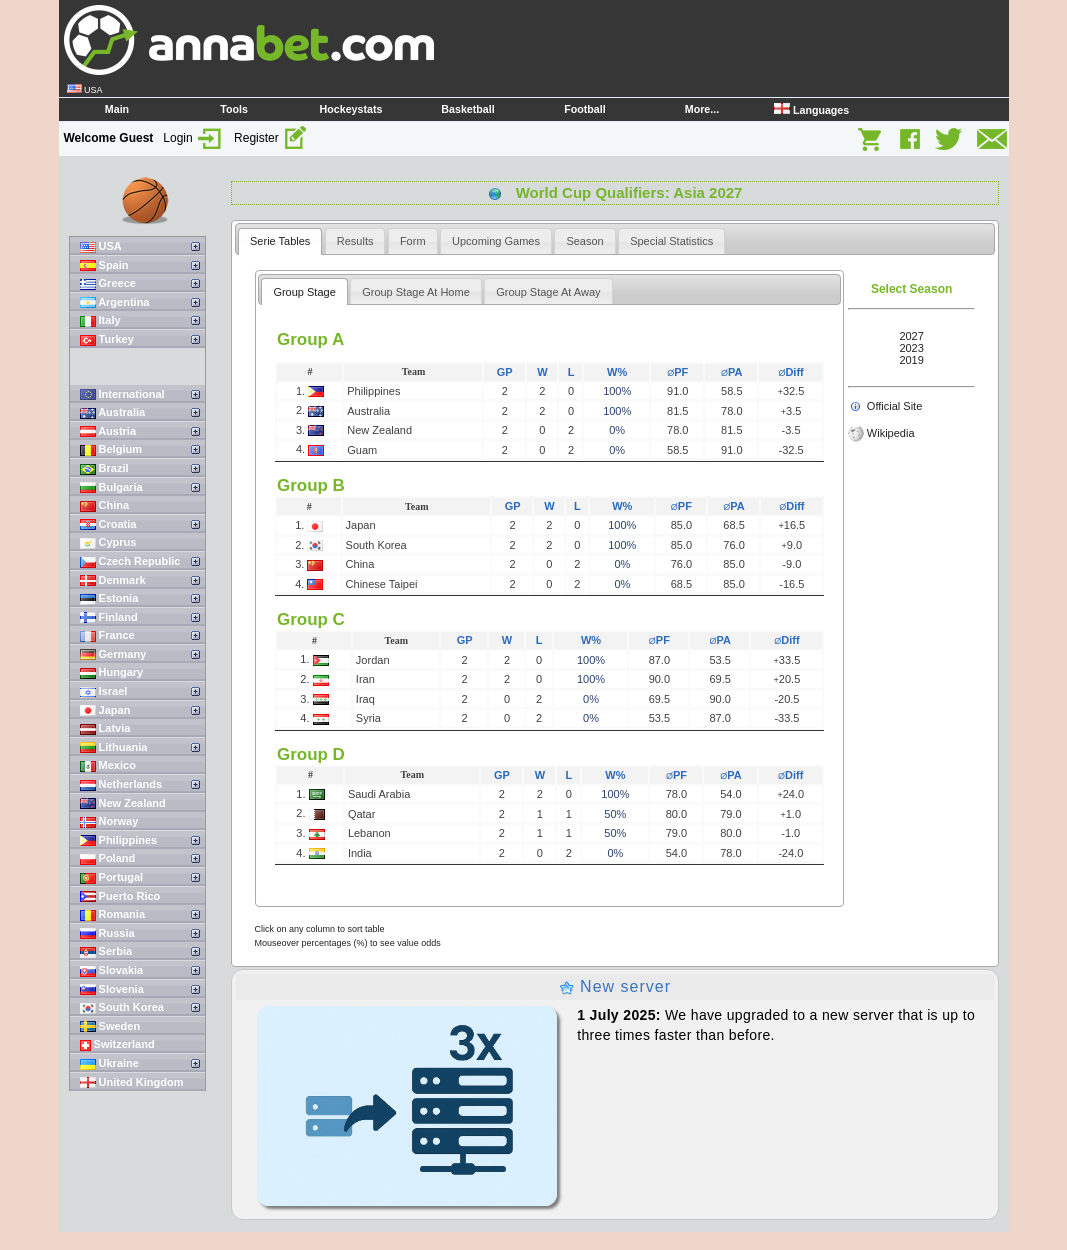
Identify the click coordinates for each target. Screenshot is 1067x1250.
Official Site (894, 406)
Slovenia (112, 989)
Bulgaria (111, 487)
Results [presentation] (355, 241)
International (122, 394)
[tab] (280, 241)
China (105, 505)
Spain (104, 265)
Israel (104, 691)
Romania (113, 914)
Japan (105, 710)
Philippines (119, 840)
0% (617, 430)
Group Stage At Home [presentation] (416, 292)
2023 (911, 348)
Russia (107, 933)
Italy (100, 320)
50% (615, 814)
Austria (108, 431)
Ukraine (109, 1063)
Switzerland (117, 1044)
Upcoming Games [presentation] (496, 241)
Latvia (105, 728)
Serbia (106, 951)
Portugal (112, 877)
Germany (113, 654)
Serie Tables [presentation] (280, 241)
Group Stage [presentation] (304, 292)
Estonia (109, 598)
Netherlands (121, 784)
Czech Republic (130, 561)
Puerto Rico (120, 896)
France (107, 635)
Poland (108, 858)
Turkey (107, 339)
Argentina (115, 302)
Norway (109, 821)
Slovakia (112, 970)
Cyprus (108, 542)
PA (731, 372)
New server (615, 986)
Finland (109, 617)
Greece (108, 283)
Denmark (113, 580)
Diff (790, 372)
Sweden (110, 1026)
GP (505, 372)
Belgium (111, 449)
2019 (911, 360)
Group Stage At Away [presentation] (548, 292)
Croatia (108, 524)
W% (617, 372)
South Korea (122, 1007)
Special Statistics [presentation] (671, 241)
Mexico (108, 765)
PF (677, 372)
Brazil (104, 468)
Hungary (112, 672)
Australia (113, 412)
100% (617, 391)
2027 (911, 336)
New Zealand (123, 803)
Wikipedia (891, 433)
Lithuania (114, 747)
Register (271, 138)
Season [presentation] (584, 241)
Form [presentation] (413, 241)
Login (193, 138)
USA (101, 246)
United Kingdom (132, 1082)
